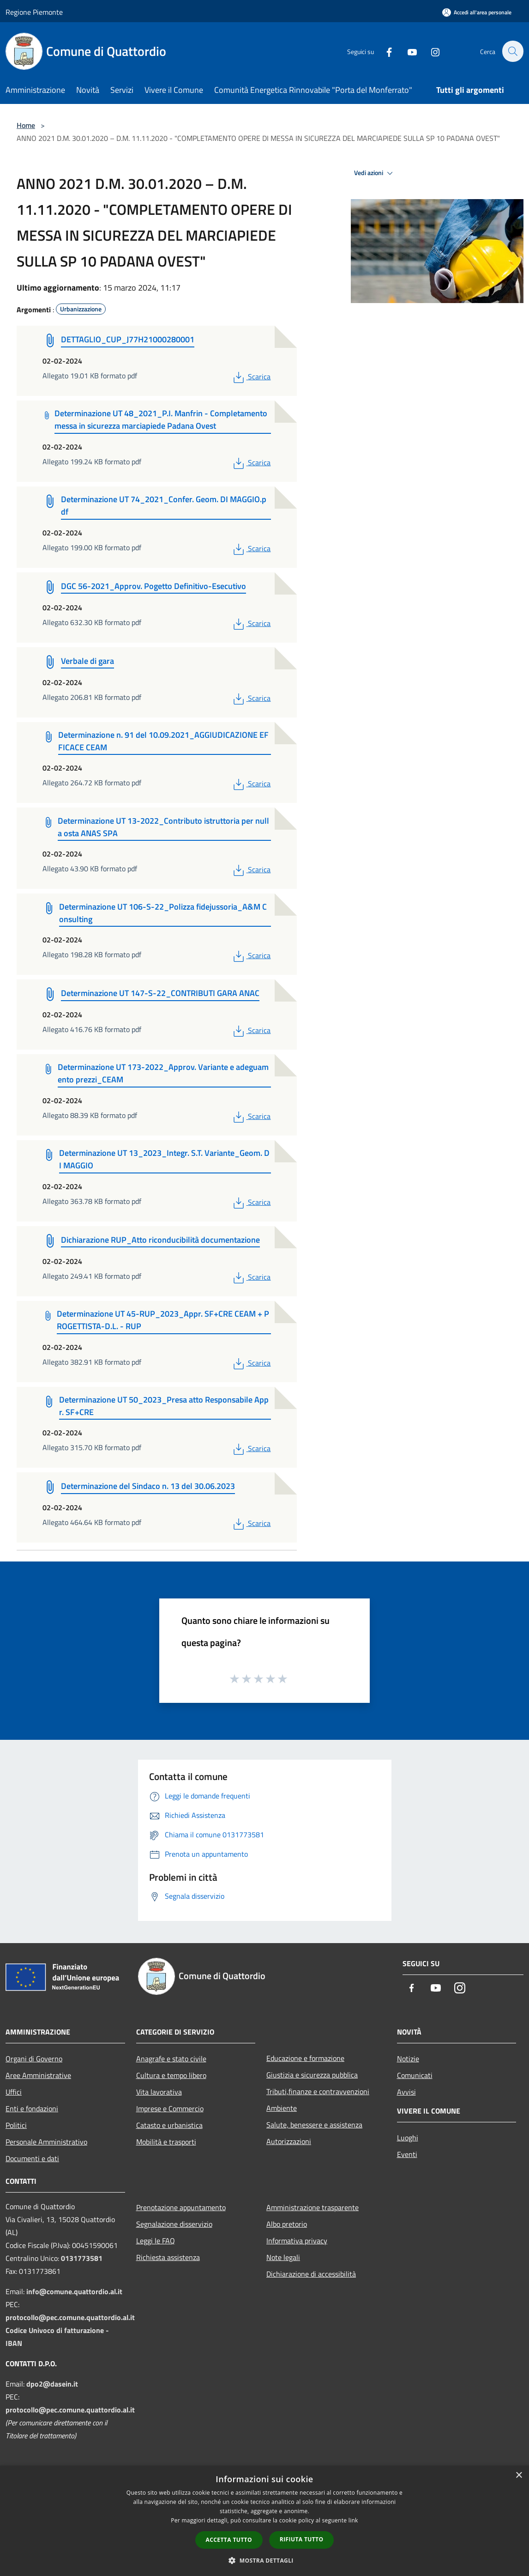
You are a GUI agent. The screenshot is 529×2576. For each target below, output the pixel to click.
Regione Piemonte (34, 12)
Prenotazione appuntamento (181, 2207)
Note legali (283, 2257)
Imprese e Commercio (170, 2108)
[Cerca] (512, 51)
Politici (16, 2125)
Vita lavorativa (159, 2091)
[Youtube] (407, 51)
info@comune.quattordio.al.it (74, 2291)
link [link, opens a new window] (353, 2520)
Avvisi (406, 2091)
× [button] (518, 2475)
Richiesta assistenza (168, 2257)
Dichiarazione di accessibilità (311, 2273)
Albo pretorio (286, 2224)
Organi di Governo (34, 2058)
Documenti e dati (32, 2158)
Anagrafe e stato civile (171, 2058)
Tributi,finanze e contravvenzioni (317, 2091)
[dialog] (264, 2521)
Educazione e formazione (305, 2058)
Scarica (251, 376)
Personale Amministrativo (46, 2141)
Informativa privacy (296, 2240)
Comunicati (415, 2075)
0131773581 (81, 2258)
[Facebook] (384, 51)
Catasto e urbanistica (169, 2125)
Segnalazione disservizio (174, 2224)
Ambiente (281, 2108)
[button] (264, 2560)
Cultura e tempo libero (171, 2075)
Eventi (407, 2154)
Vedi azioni (375, 173)
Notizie (408, 2058)
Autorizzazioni (288, 2141)
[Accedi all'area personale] (476, 12)
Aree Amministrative (38, 2075)
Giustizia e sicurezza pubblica (312, 2074)
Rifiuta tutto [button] (302, 2539)
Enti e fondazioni (32, 2108)
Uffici (14, 2091)
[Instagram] (430, 51)
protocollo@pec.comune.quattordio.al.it (70, 2317)
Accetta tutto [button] (229, 2540)
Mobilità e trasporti (166, 2141)
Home (26, 125)
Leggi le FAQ (155, 2240)
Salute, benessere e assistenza (314, 2124)
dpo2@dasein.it (52, 2383)
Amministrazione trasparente (312, 2207)
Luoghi (407, 2137)
